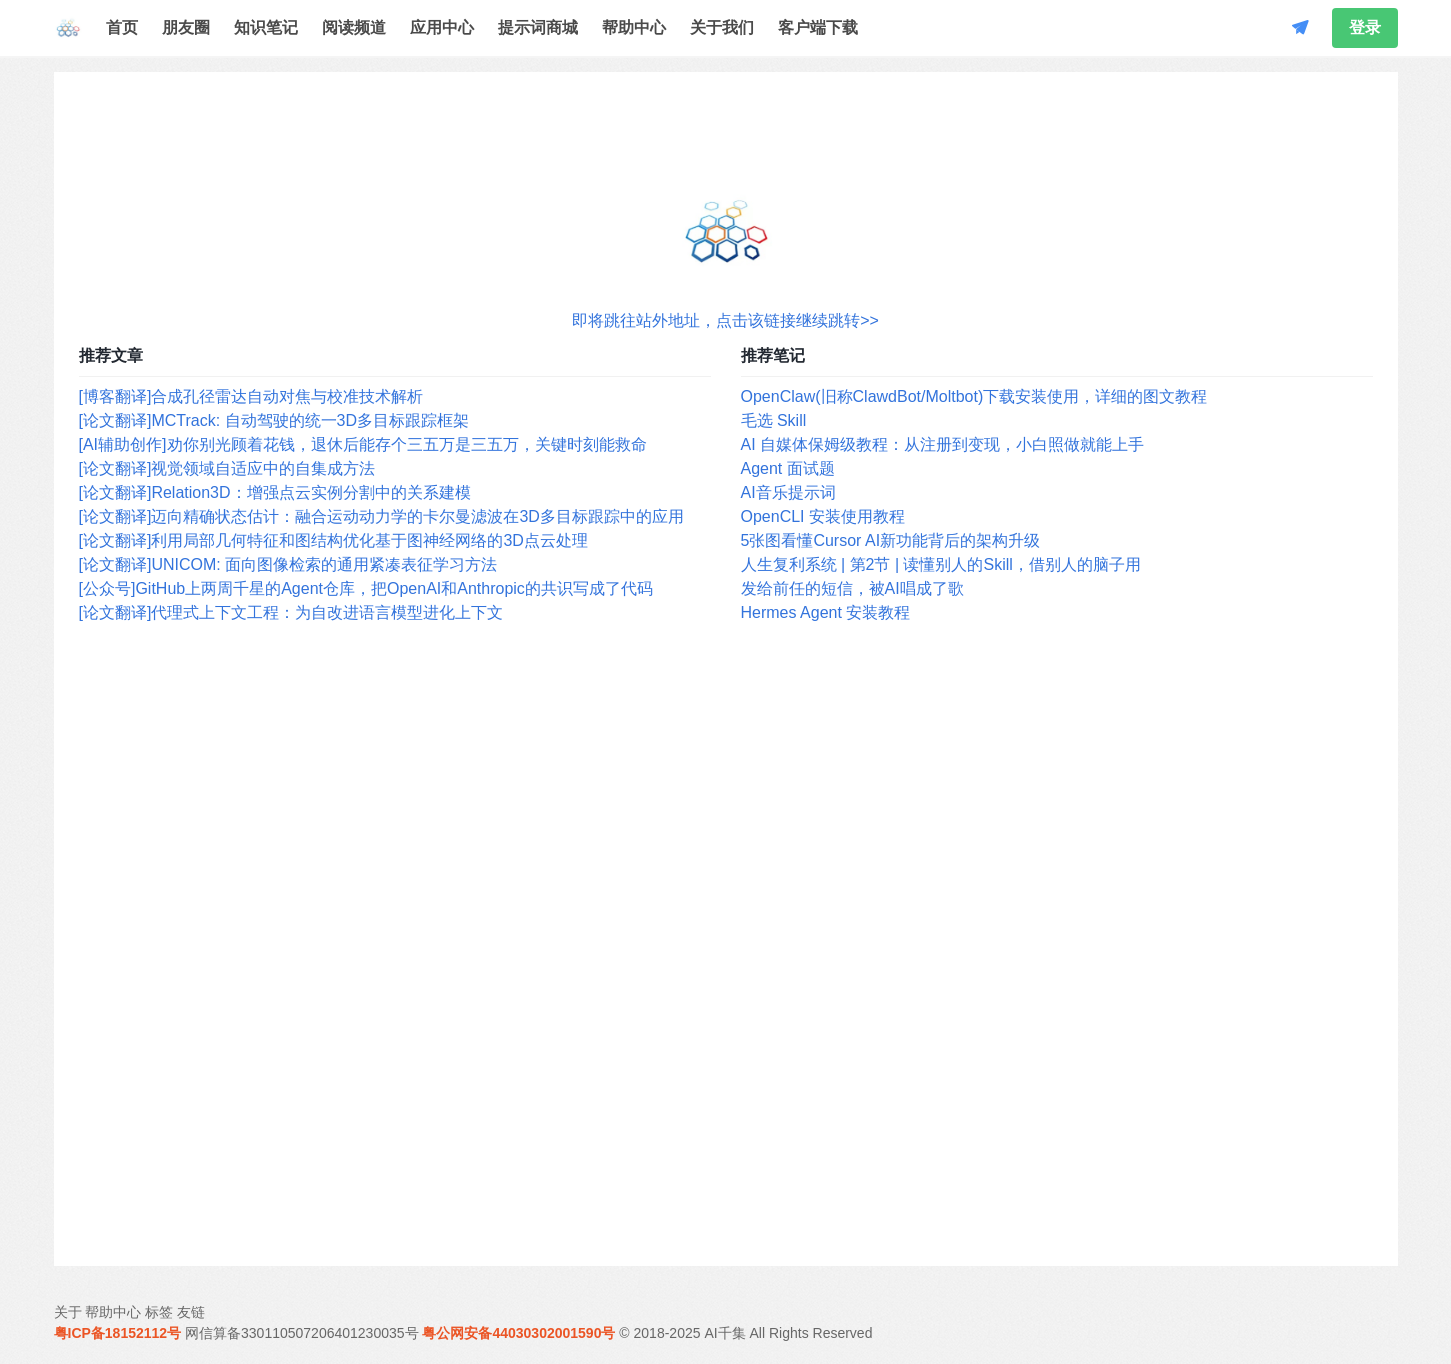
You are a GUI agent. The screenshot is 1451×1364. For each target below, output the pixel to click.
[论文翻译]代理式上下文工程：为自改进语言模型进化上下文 (291, 612)
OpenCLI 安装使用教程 (823, 516)
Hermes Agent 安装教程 (826, 612)
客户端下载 (818, 27)
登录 (1365, 27)
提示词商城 (538, 27)
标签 (159, 1312)
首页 (122, 27)
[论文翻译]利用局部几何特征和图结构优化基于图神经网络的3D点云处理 (333, 540)
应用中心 (442, 27)
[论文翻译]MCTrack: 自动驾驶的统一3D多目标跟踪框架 (274, 420)
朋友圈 (186, 27)
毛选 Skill (774, 420)
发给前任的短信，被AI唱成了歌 (852, 588)
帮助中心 (634, 27)
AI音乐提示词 (788, 492)
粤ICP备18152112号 (118, 1333)
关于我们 (722, 27)
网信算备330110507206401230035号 (302, 1333)
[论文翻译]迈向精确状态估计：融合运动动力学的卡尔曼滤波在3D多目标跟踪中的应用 (381, 516)
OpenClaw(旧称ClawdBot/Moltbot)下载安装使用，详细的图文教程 (974, 396)
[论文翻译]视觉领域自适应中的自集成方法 (227, 468)
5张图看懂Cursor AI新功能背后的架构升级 (891, 540)
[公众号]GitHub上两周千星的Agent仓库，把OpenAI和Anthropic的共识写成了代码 (366, 588)
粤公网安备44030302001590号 (518, 1333)
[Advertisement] (726, 946)
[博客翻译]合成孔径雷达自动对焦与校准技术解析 (251, 396)
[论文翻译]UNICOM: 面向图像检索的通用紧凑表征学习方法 (288, 564)
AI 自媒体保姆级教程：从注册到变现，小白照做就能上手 (943, 444)
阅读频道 (354, 27)
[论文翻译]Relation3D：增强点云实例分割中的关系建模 (275, 492)
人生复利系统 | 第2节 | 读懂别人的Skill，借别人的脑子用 (941, 564)
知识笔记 (266, 27)
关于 (68, 1312)
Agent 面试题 (788, 468)
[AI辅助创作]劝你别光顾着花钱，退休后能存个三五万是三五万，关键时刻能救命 (363, 444)
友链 (191, 1312)
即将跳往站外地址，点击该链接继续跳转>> (725, 320)
